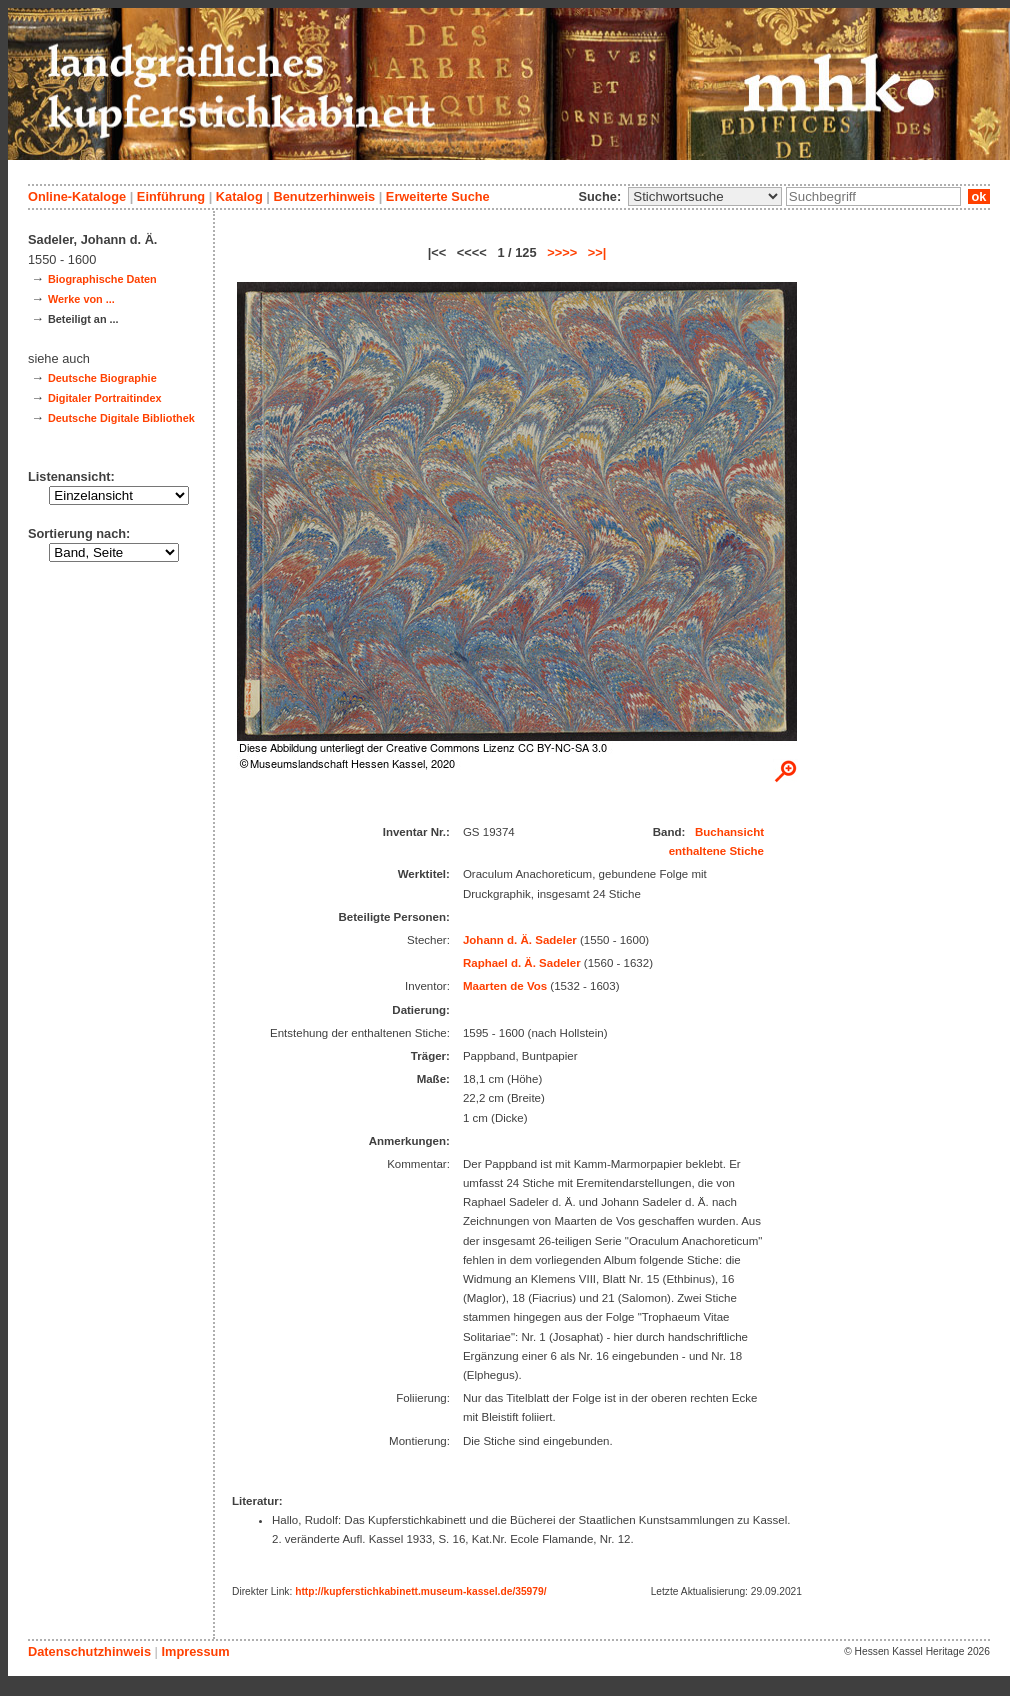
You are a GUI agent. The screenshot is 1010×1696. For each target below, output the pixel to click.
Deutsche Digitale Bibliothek (121, 418)
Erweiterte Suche (438, 196)
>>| (597, 252)
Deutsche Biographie (102, 378)
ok (979, 196)
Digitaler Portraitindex (105, 398)
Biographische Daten (102, 279)
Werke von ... (81, 299)
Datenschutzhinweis (89, 1651)
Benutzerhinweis (324, 196)
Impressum (195, 1651)
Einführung (171, 196)
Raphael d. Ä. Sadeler (522, 963)
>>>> (562, 252)
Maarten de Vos (505, 986)
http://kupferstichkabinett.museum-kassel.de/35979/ (420, 1591)
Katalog (239, 196)
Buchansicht (729, 832)
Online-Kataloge (77, 196)
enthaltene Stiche (716, 851)
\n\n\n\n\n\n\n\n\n (705, 196)
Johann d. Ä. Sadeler (520, 940)
